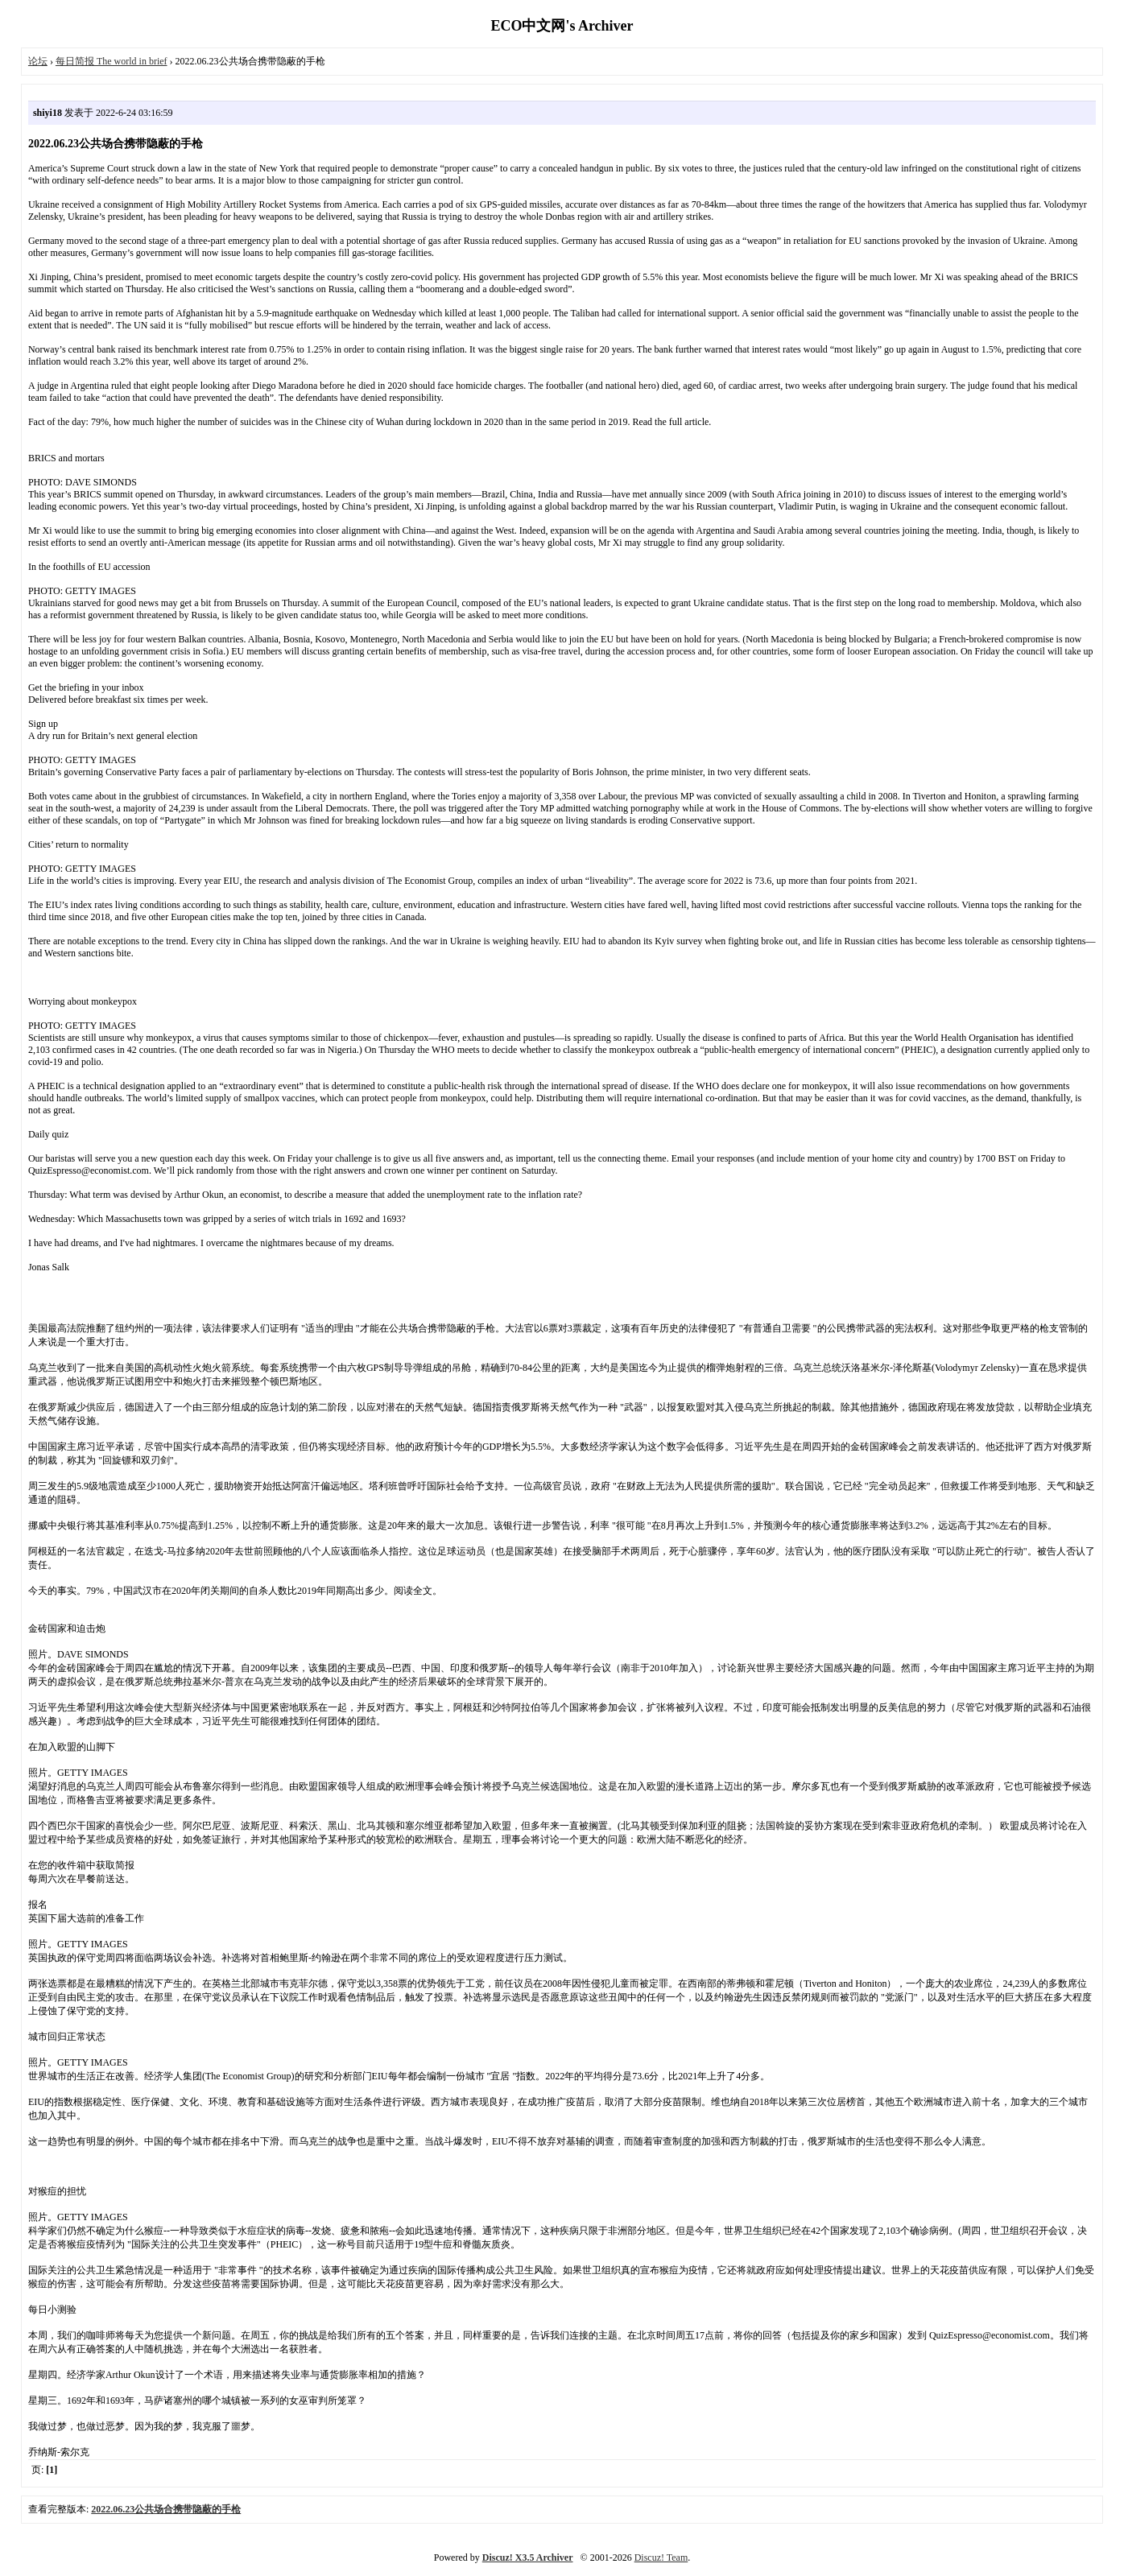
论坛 (38, 61)
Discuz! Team (661, 2557)
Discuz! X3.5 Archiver (527, 2557)
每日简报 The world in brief (111, 61)
